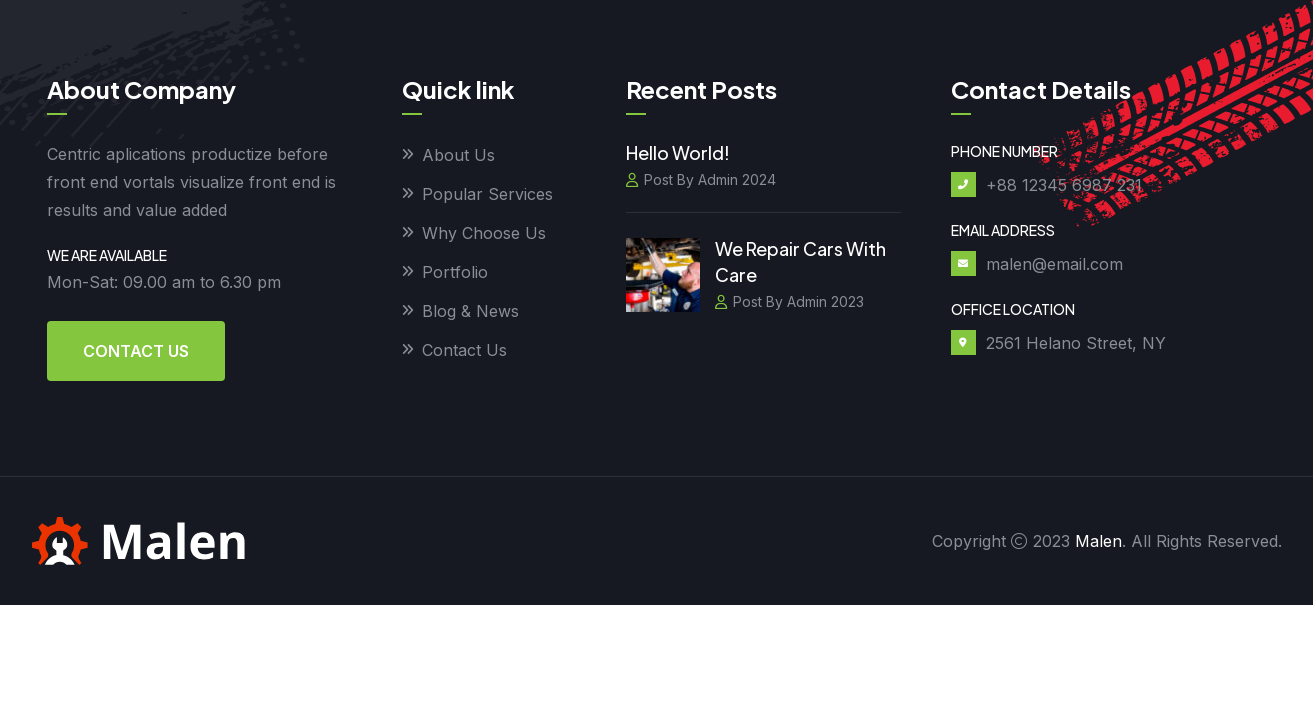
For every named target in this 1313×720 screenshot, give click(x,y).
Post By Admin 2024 (701, 179)
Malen (1098, 541)
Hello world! (678, 152)
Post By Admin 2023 (789, 301)
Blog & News (470, 311)
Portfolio (455, 272)
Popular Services (487, 194)
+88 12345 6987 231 (1064, 185)
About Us (458, 155)
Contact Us (136, 351)
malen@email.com (1054, 264)
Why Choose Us (484, 233)
